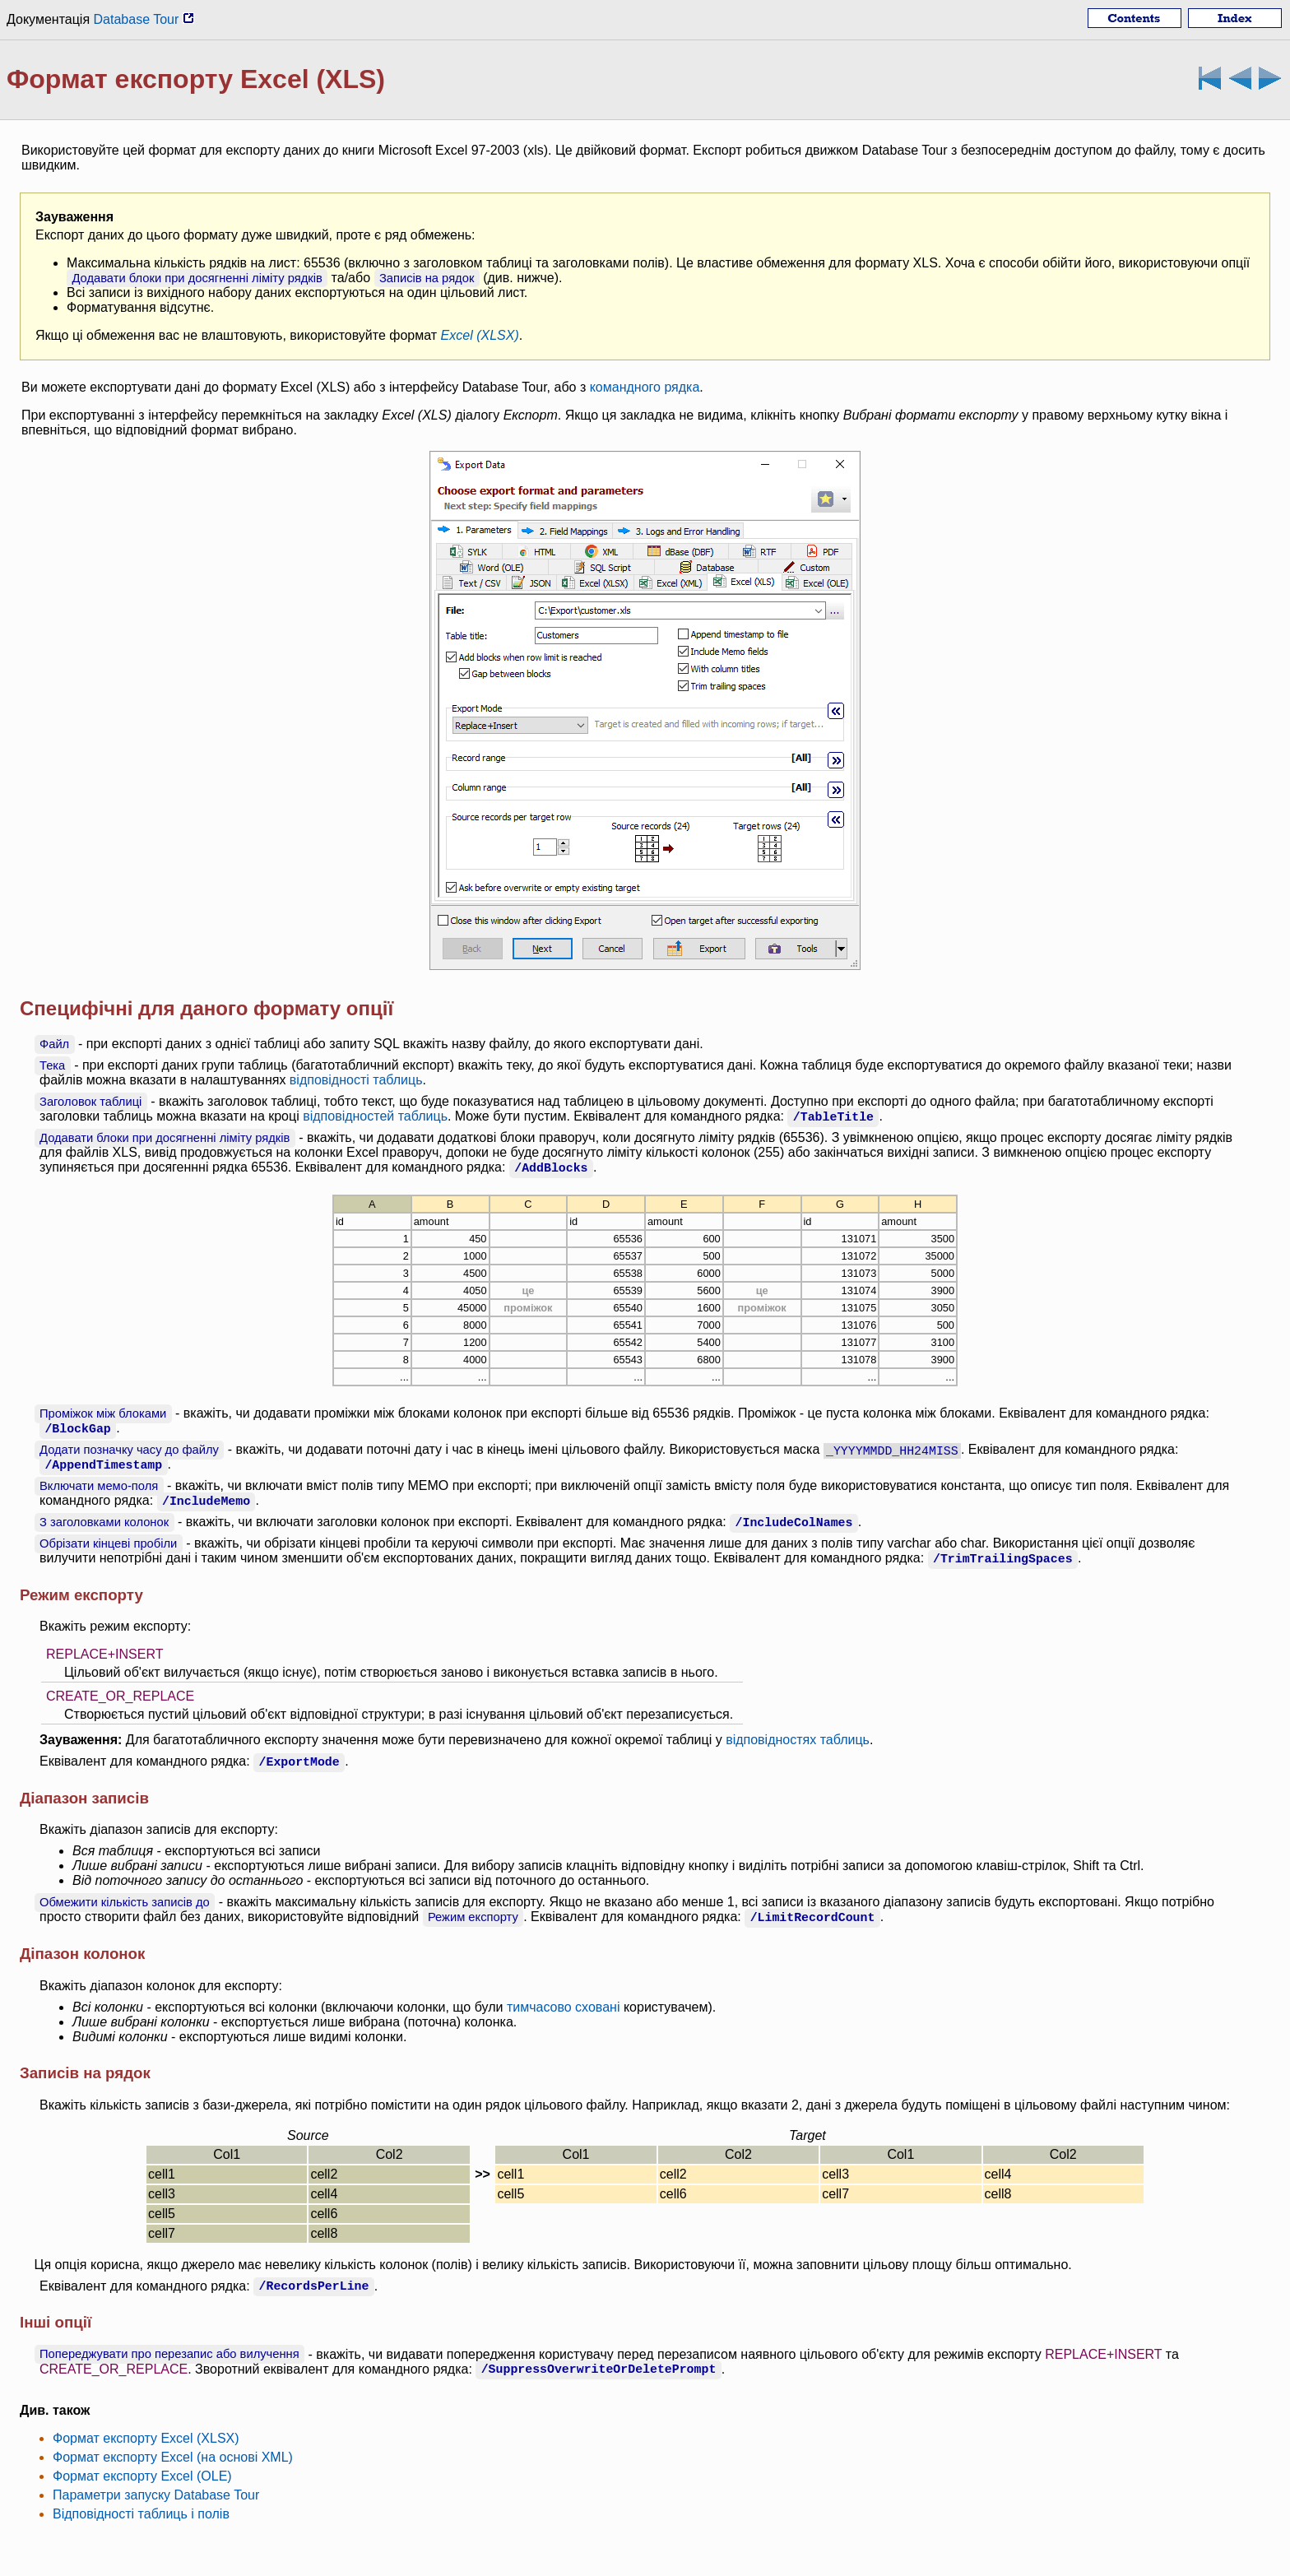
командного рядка (645, 387)
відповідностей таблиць (375, 1116)
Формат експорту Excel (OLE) (142, 2476)
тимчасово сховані (563, 2007)
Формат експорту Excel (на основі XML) (173, 2457)
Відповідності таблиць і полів (141, 2514)
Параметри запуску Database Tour (156, 2495)
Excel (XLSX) (480, 335)
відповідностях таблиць (798, 1740)
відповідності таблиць (356, 1080)
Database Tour (144, 19)
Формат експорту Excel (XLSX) (146, 2438)
